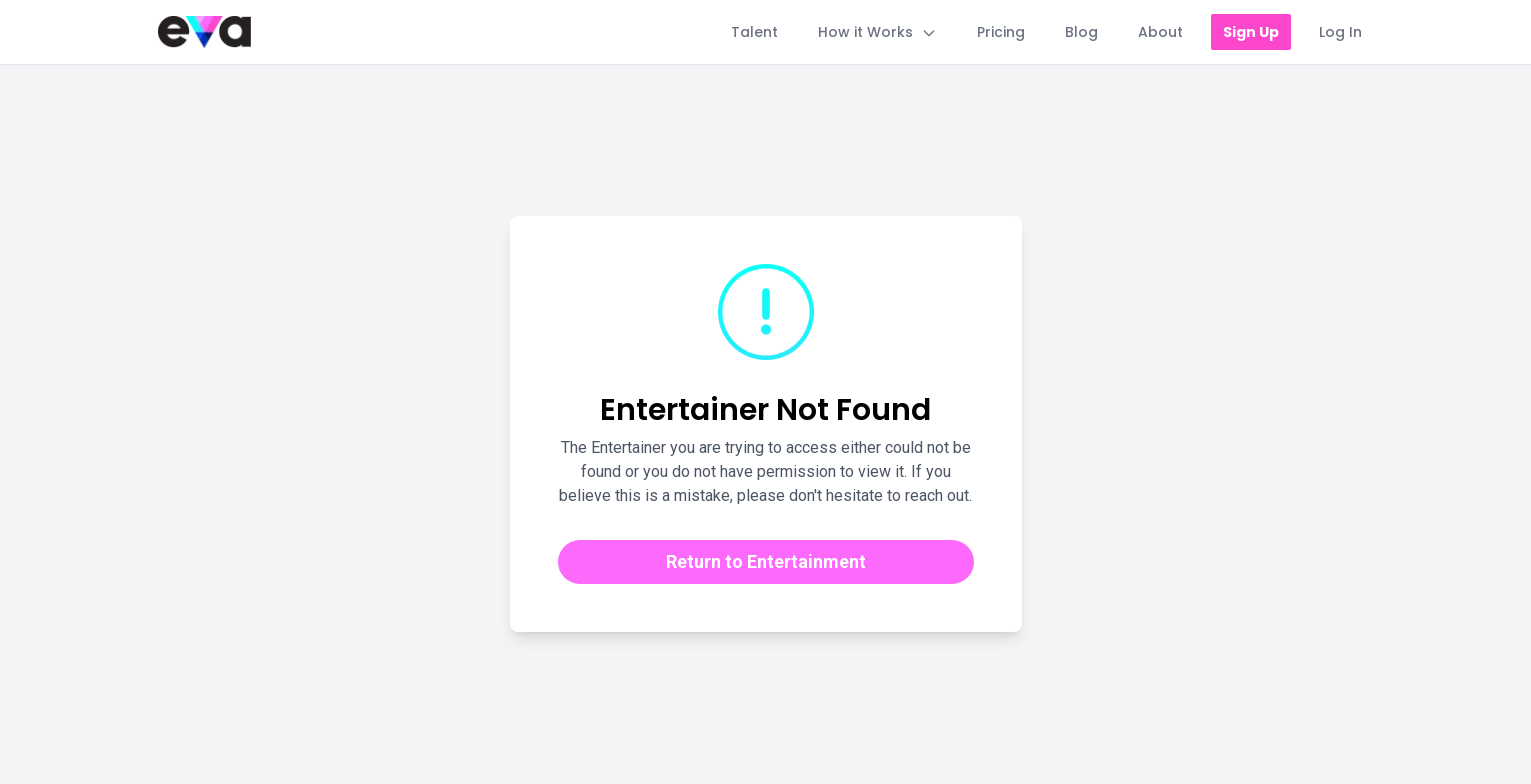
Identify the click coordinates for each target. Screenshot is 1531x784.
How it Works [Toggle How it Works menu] (877, 32)
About (1160, 32)
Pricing (1001, 32)
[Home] (204, 32)
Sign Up (1251, 32)
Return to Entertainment (766, 561)
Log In (1340, 32)
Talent (754, 32)
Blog (1081, 32)
